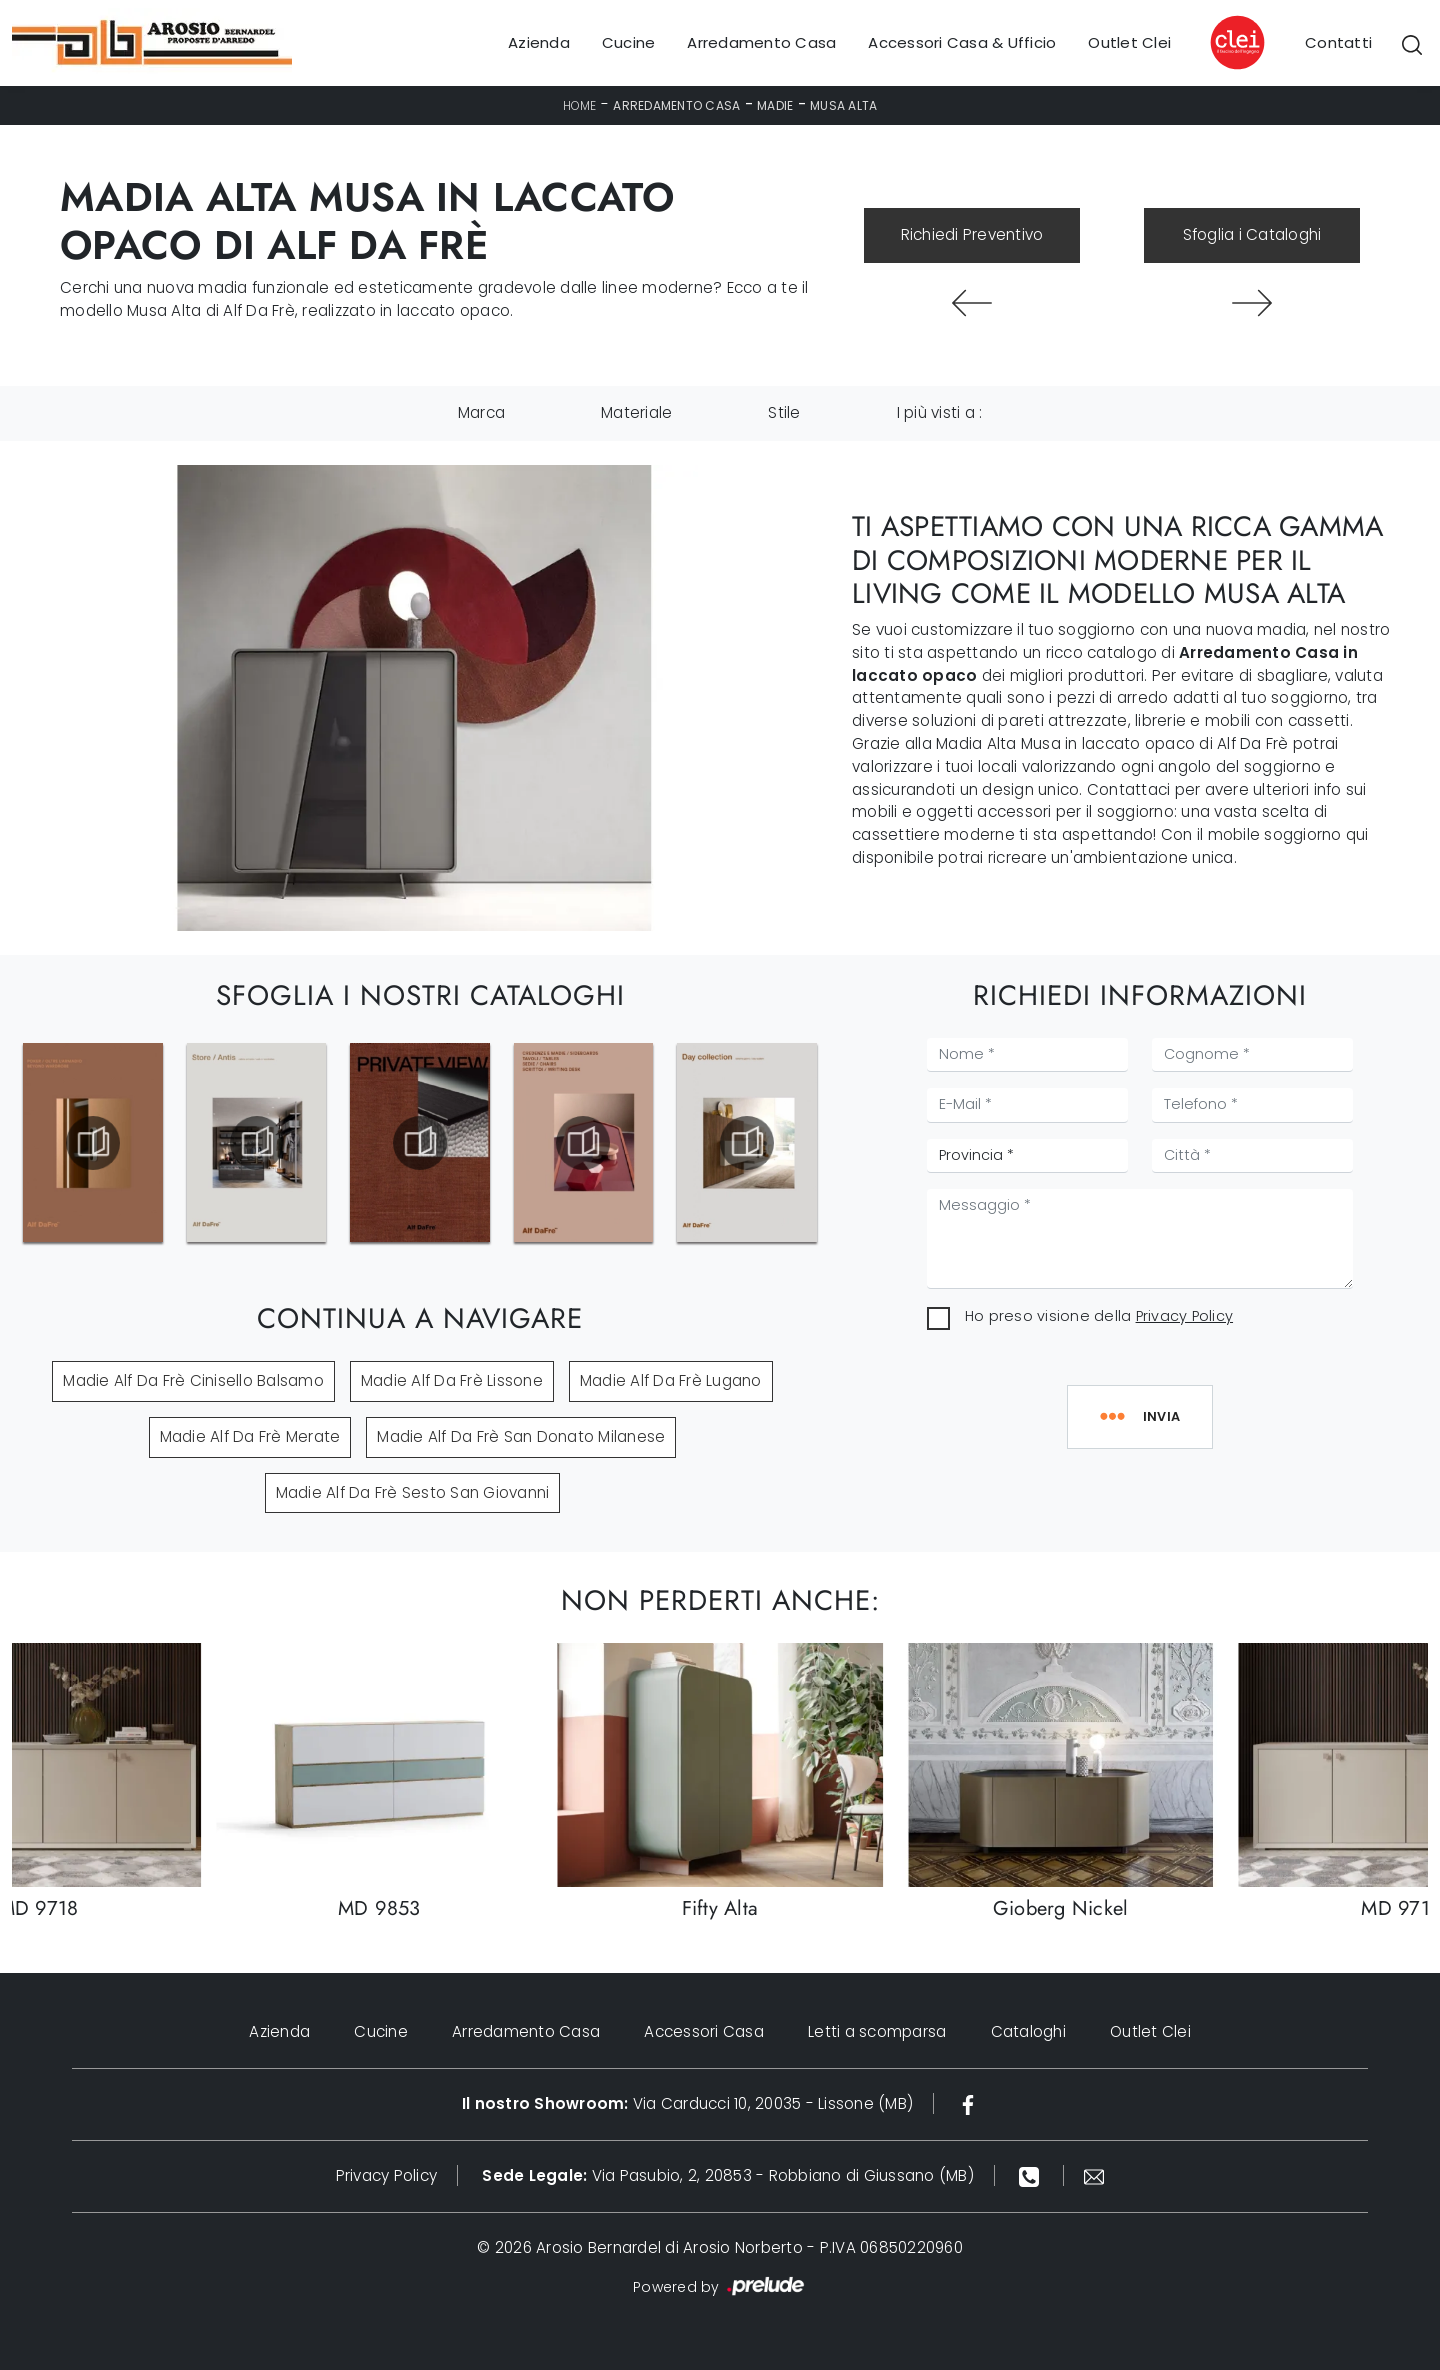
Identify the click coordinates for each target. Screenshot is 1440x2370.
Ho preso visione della (1099, 1316)
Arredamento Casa (761, 42)
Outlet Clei (1129, 42)
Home (580, 105)
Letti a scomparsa (877, 2031)
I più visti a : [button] (940, 412)
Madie (775, 105)
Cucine (629, 42)
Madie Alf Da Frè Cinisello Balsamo (193, 1380)
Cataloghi (1028, 2031)
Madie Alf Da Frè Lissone (452, 1380)
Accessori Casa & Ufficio (962, 42)
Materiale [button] (636, 412)
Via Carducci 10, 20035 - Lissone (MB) (687, 2103)
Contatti (1338, 42)
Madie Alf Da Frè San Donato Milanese (521, 1436)
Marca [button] (481, 412)
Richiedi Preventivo (972, 234)
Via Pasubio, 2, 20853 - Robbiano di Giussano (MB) (728, 2175)
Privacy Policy (1185, 1316)
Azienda (539, 42)
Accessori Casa (704, 2031)
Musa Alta (843, 105)
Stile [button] (784, 412)
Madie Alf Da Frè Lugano (671, 1380)
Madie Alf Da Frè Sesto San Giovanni (413, 1492)
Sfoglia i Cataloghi (1252, 234)
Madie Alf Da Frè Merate (250, 1436)
